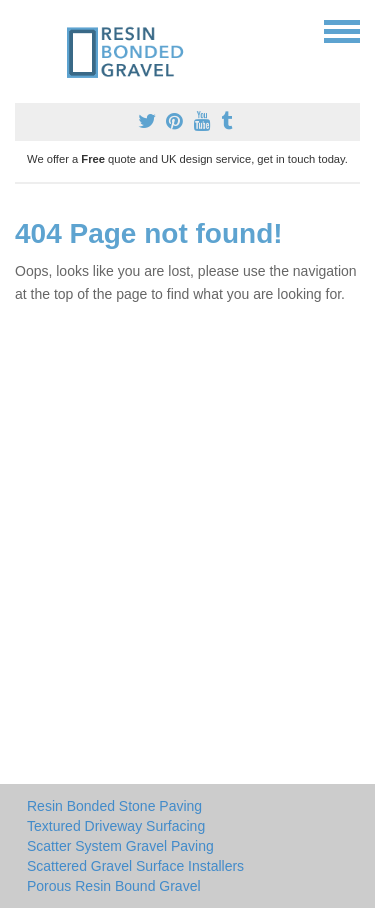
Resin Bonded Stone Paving (114, 806)
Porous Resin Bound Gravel (114, 886)
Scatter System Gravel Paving (120, 846)
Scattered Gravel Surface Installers (135, 866)
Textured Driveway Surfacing (116, 826)
